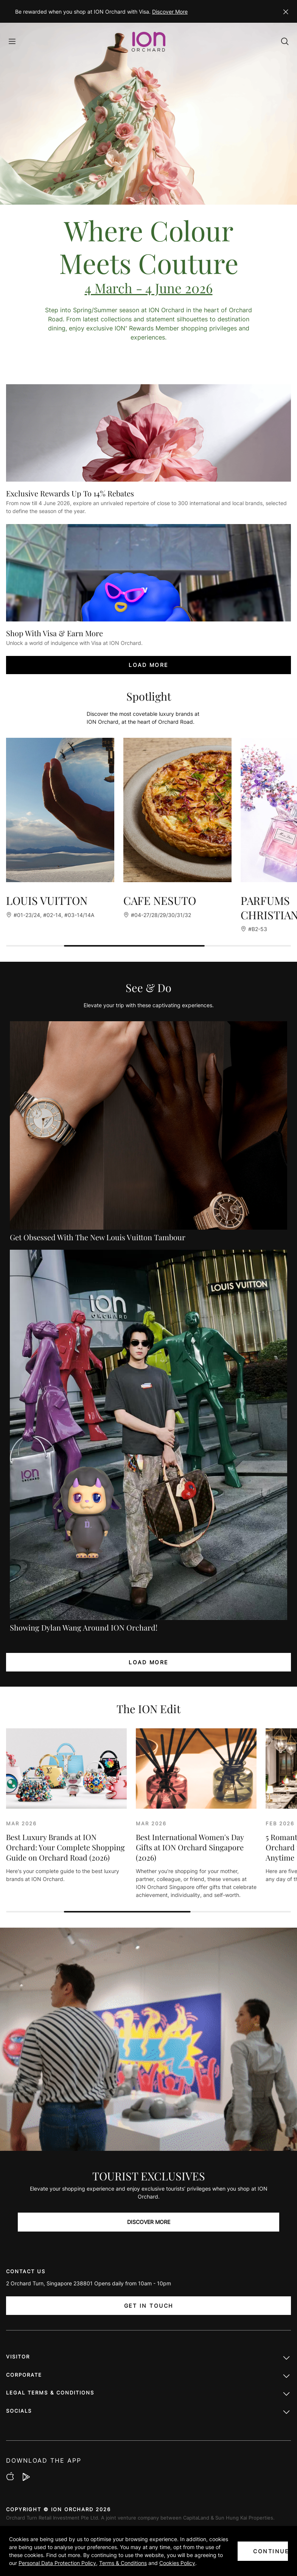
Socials (148, 2412)
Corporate (148, 2376)
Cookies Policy (177, 2563)
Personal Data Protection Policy (57, 2563)
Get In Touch (148, 2305)
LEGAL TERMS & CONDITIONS (148, 2394)
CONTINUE (270, 2551)
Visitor (148, 2358)
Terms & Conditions (123, 2563)
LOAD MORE (148, 665)
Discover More (170, 11)
